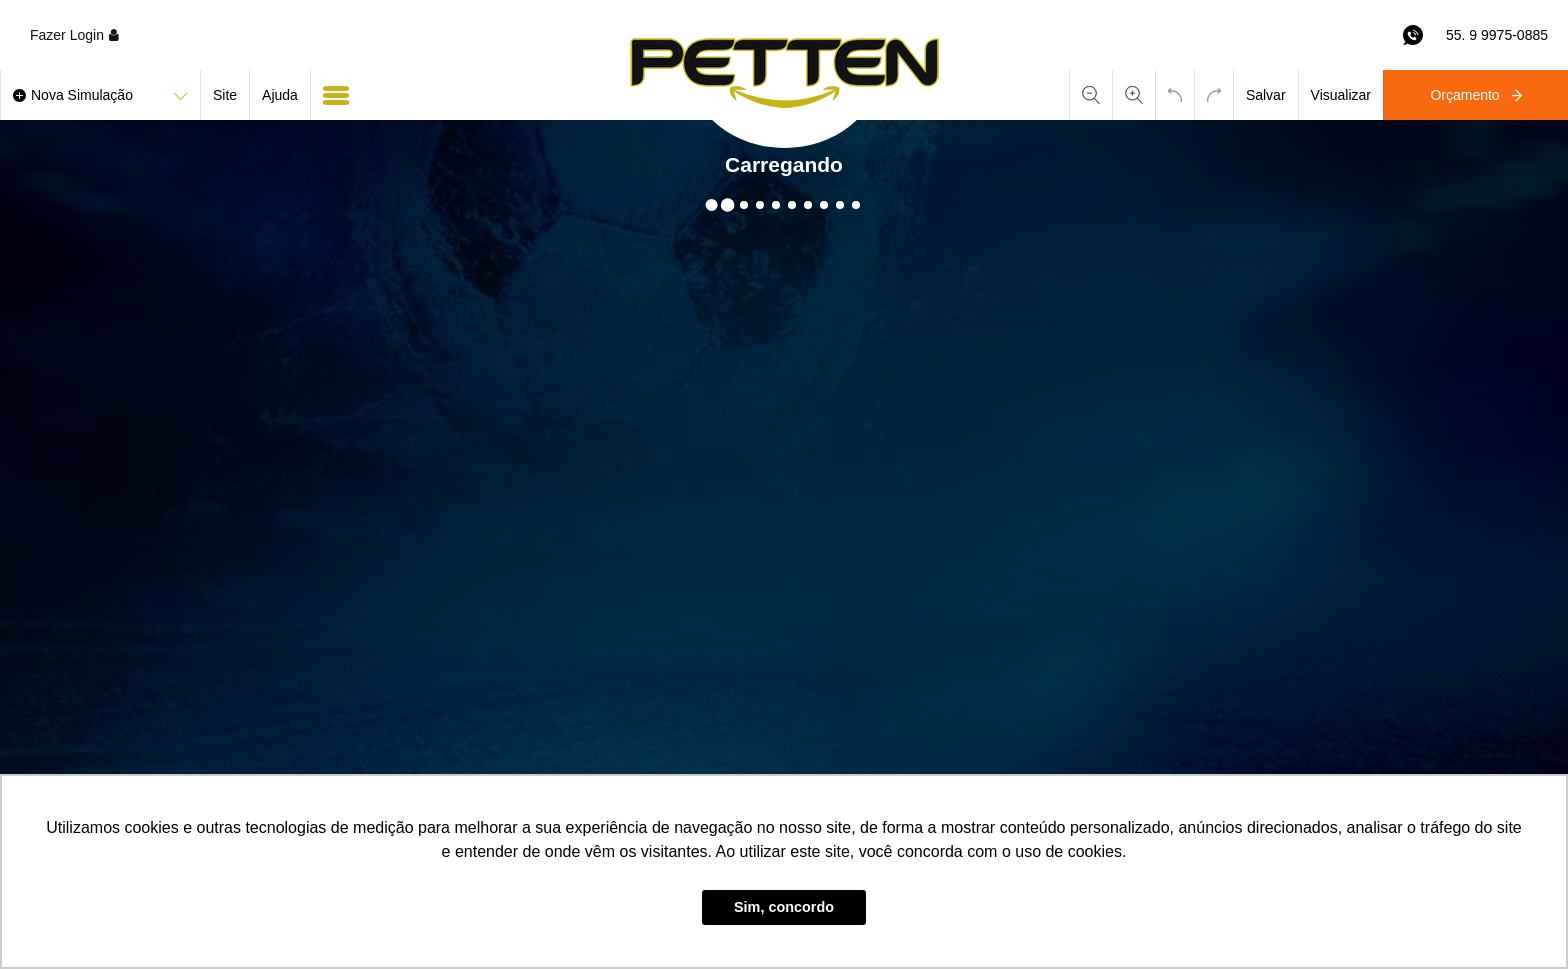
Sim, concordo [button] (784, 907)
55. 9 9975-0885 (1497, 35)
